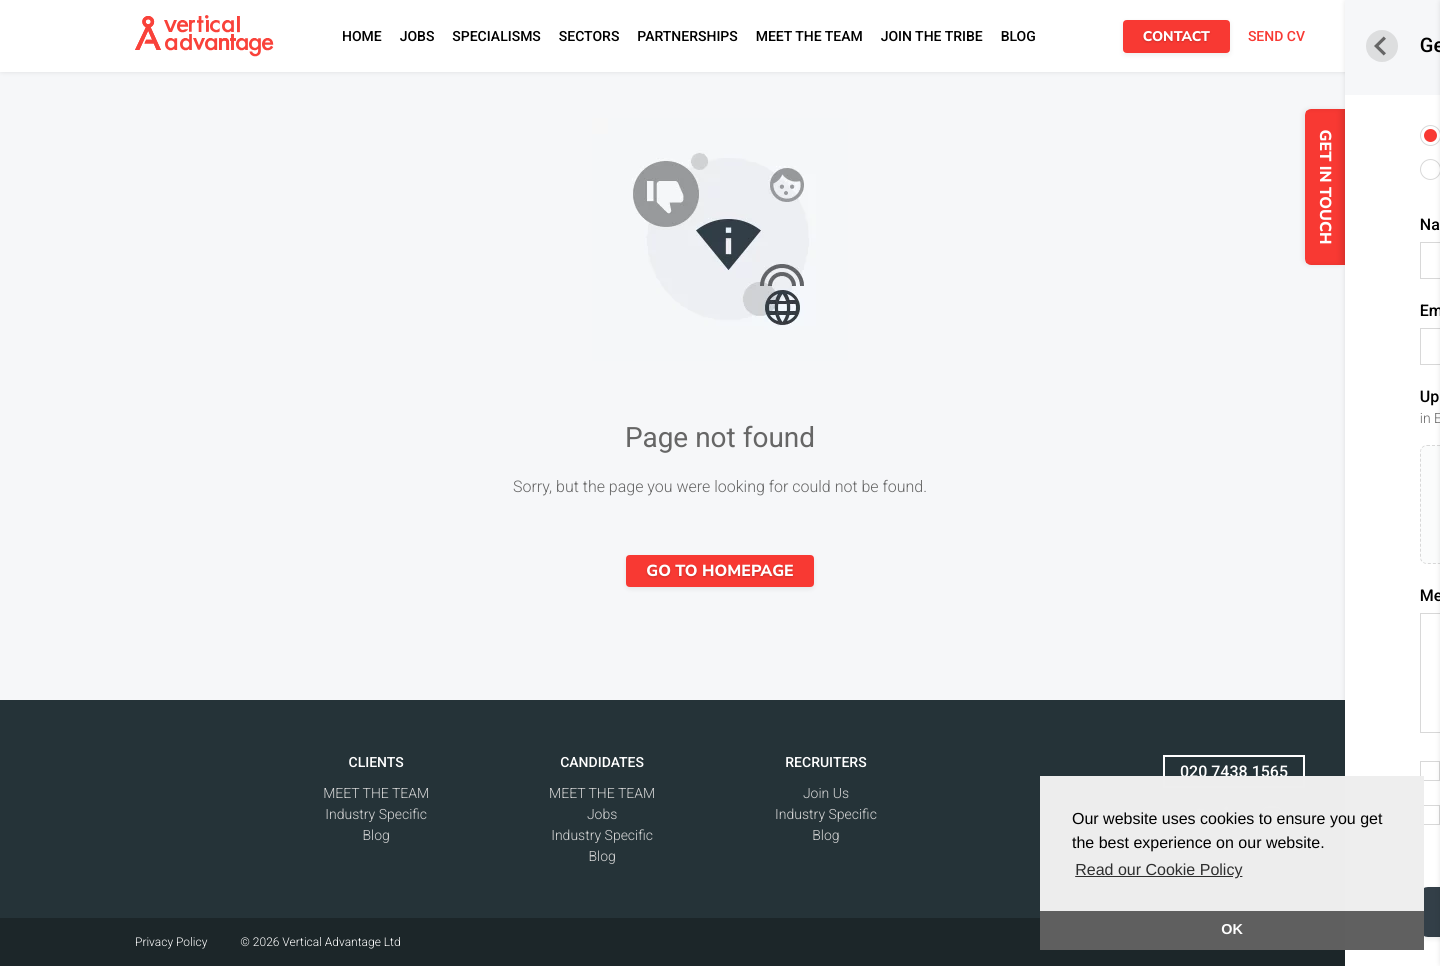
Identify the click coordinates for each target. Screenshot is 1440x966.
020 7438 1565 (1234, 771)
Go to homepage (719, 571)
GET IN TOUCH (1370, 187)
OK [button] (1232, 930)
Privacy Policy (171, 942)
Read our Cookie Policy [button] (1158, 870)
